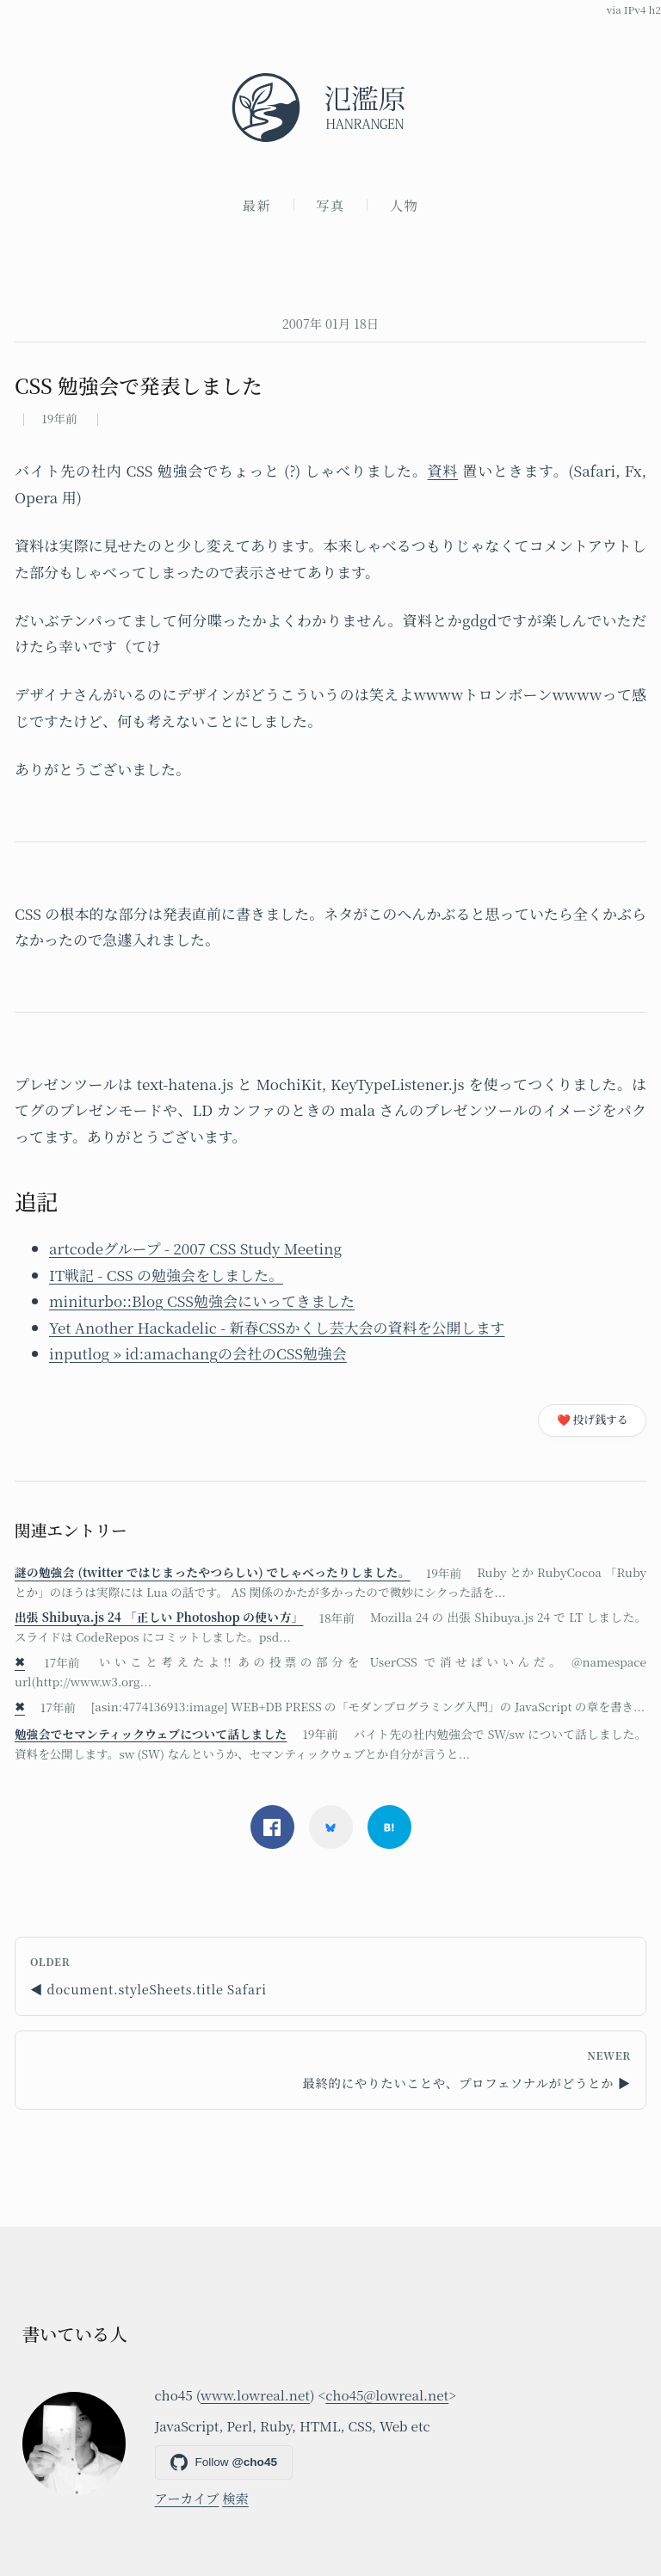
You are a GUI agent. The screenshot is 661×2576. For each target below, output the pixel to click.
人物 (404, 204)
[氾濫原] (330, 108)
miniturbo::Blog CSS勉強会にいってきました (202, 1300)
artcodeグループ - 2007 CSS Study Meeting (195, 1248)
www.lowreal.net (255, 2394)
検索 (235, 2497)
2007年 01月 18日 (330, 323)
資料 (443, 470)
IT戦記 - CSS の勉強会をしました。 (166, 1274)
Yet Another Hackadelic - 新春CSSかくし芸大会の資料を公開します (276, 1327)
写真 (330, 204)
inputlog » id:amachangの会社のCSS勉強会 (198, 1353)
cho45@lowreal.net (386, 2394)
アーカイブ (187, 2497)
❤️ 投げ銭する (592, 1419)
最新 (257, 204)
